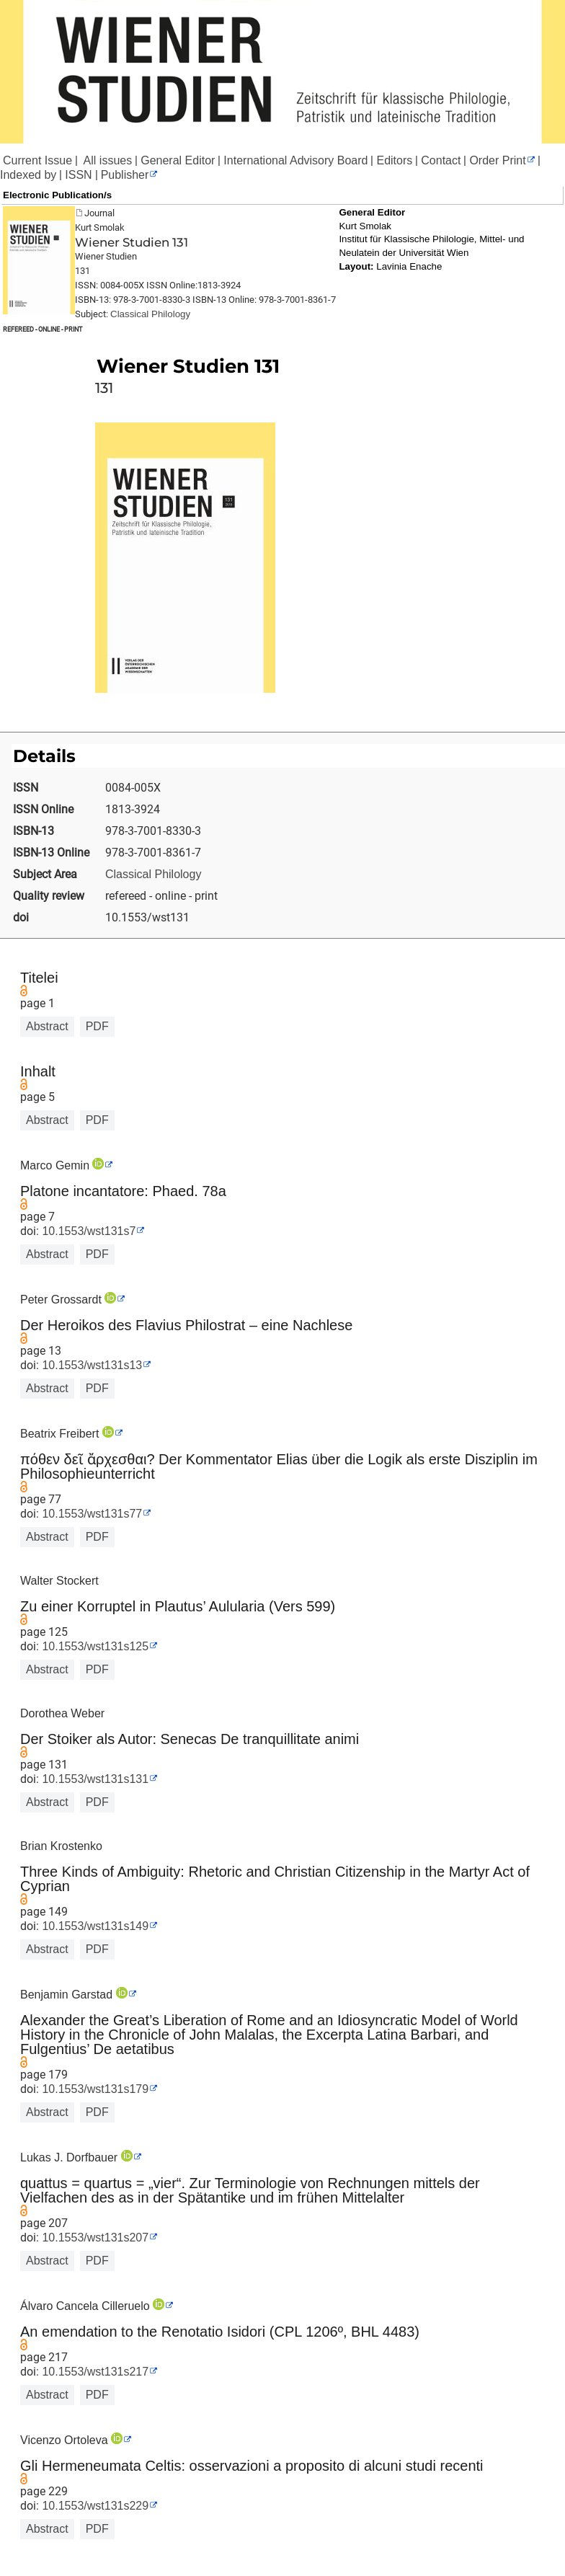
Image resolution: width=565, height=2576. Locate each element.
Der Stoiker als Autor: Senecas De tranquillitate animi (189, 1739)
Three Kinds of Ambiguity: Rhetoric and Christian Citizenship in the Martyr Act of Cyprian (275, 1879)
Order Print (497, 160)
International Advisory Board (295, 160)
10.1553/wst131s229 (93, 2506)
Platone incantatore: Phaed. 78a (123, 1191)
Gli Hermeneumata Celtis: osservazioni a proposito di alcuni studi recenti (252, 2466)
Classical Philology (150, 314)
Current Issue (37, 160)
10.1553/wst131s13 (90, 1365)
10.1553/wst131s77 (90, 1514)
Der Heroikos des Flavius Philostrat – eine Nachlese (186, 1325)
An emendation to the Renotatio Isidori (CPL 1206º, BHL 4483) (219, 2332)
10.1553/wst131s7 (87, 1231)
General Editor (178, 160)
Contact (441, 160)
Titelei (39, 978)
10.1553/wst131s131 (93, 1779)
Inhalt (37, 1071)
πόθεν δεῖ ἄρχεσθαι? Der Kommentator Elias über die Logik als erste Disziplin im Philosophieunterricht (279, 1466)
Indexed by (28, 175)
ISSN (78, 175)
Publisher (125, 175)
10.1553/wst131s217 (93, 2371)
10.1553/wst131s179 (93, 2089)
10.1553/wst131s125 (93, 1646)
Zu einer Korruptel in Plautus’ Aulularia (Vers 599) (177, 1606)
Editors (394, 160)
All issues (106, 160)
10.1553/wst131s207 (93, 2237)
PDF (97, 1026)
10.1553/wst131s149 (93, 1926)
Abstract (47, 1026)
